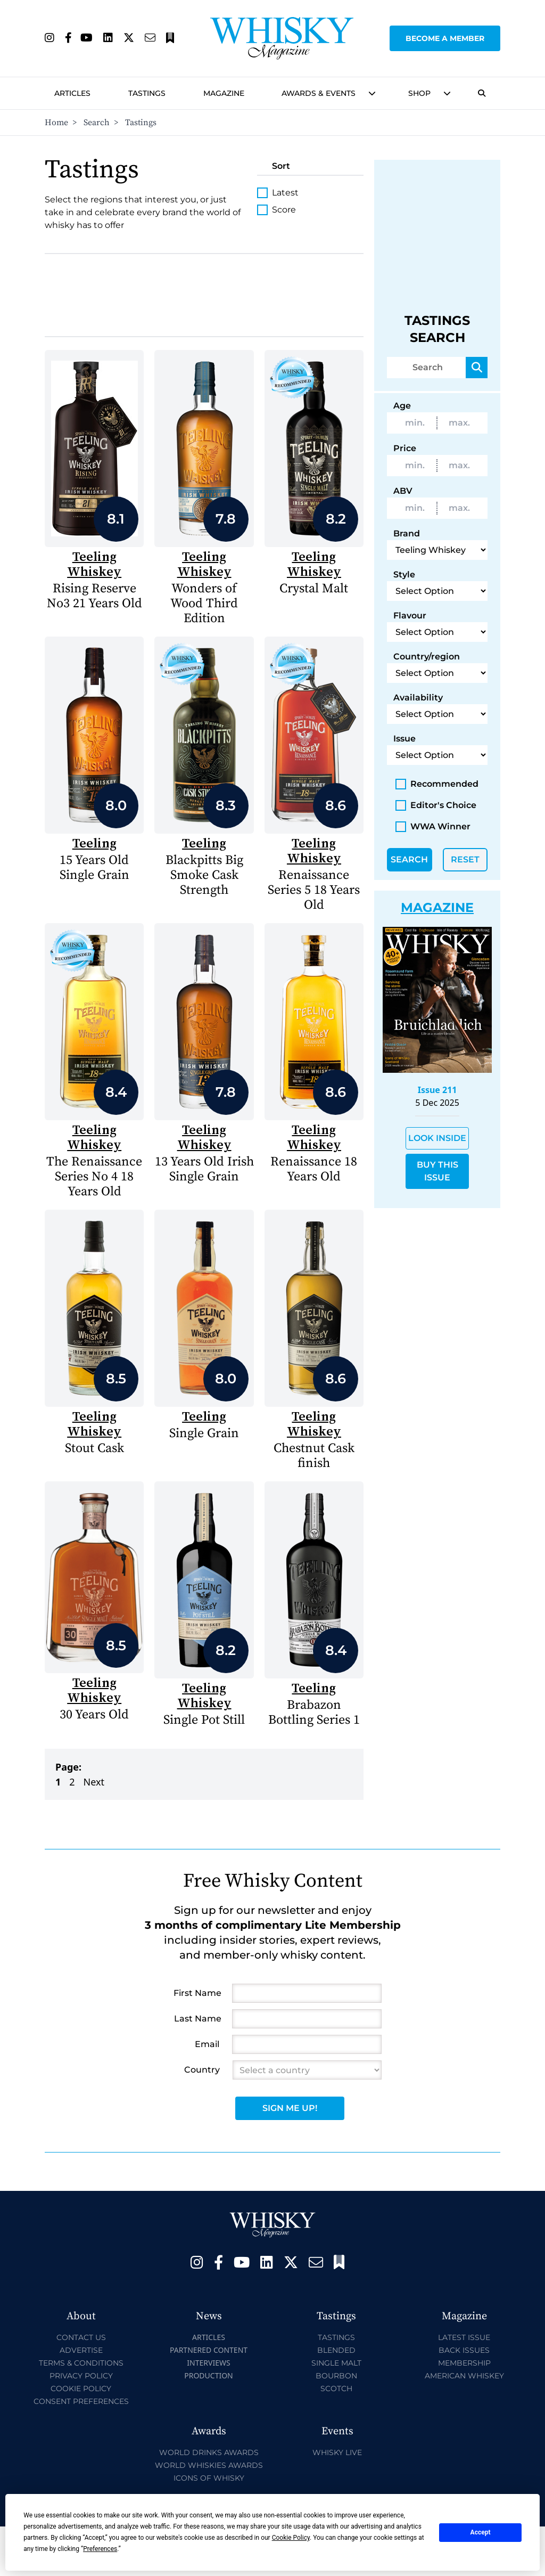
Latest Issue (464, 2337)
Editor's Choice (435, 805)
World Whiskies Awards (209, 2465)
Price (404, 448)
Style (404, 574)
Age (402, 406)
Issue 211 (437, 1090)
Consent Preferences (81, 2401)
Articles (72, 93)
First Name (197, 1993)
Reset (465, 859)
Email (207, 2044)
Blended (336, 2350)
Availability (418, 697)
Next (94, 1781)
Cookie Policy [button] (291, 2537)
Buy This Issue (437, 1171)
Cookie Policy (81, 2388)
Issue (404, 738)
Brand (406, 533)
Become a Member (445, 38)
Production (208, 2375)
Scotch (336, 2388)
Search (97, 122)
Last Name (197, 2018)
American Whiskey (464, 2376)
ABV (402, 491)
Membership (464, 2363)
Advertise (81, 2350)
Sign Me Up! (289, 2108)
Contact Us (81, 2337)
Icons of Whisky (209, 2478)
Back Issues (464, 2350)
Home (56, 122)
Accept (480, 2532)
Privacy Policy (81, 2376)
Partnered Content (208, 2350)
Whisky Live (337, 2452)
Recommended (436, 784)
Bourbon (336, 2376)
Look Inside (437, 1138)
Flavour (409, 615)
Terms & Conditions (81, 2363)
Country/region (426, 656)
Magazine (223, 93)
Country (202, 2070)
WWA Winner (432, 826)
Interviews (208, 2363)
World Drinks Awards (209, 2452)
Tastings (147, 93)
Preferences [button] (100, 2549)
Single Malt (336, 2363)
